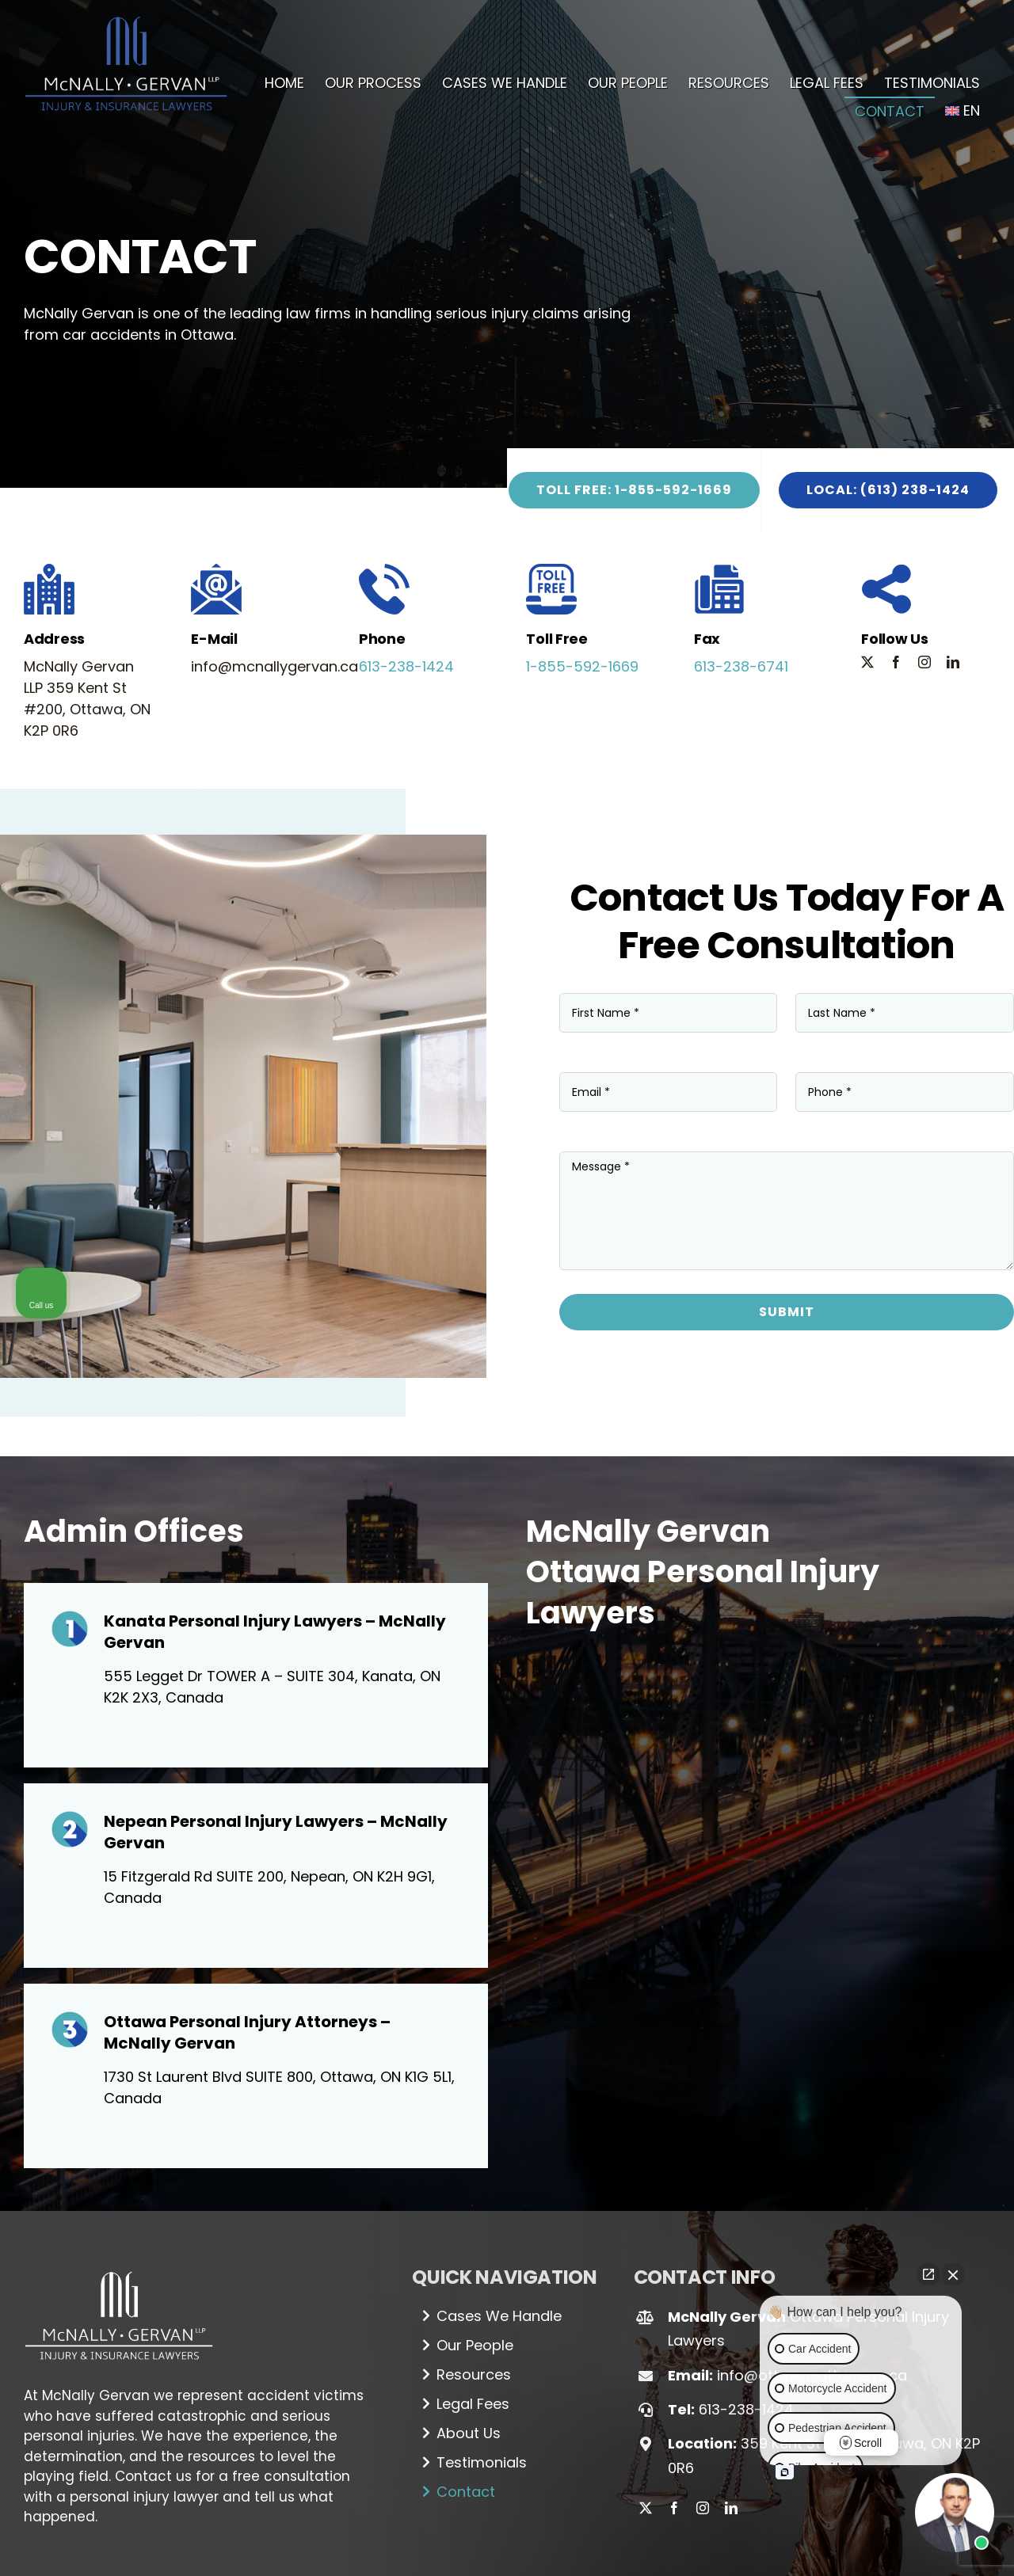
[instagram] (924, 662)
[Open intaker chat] (785, 2472)
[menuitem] (962, 111)
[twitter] (867, 662)
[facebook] (896, 662)
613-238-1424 (406, 666)
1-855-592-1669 (582, 666)
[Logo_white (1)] (119, 2265)
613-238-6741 (741, 666)
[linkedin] (953, 662)
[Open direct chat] (928, 2274)
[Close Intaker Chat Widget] (953, 2274)
